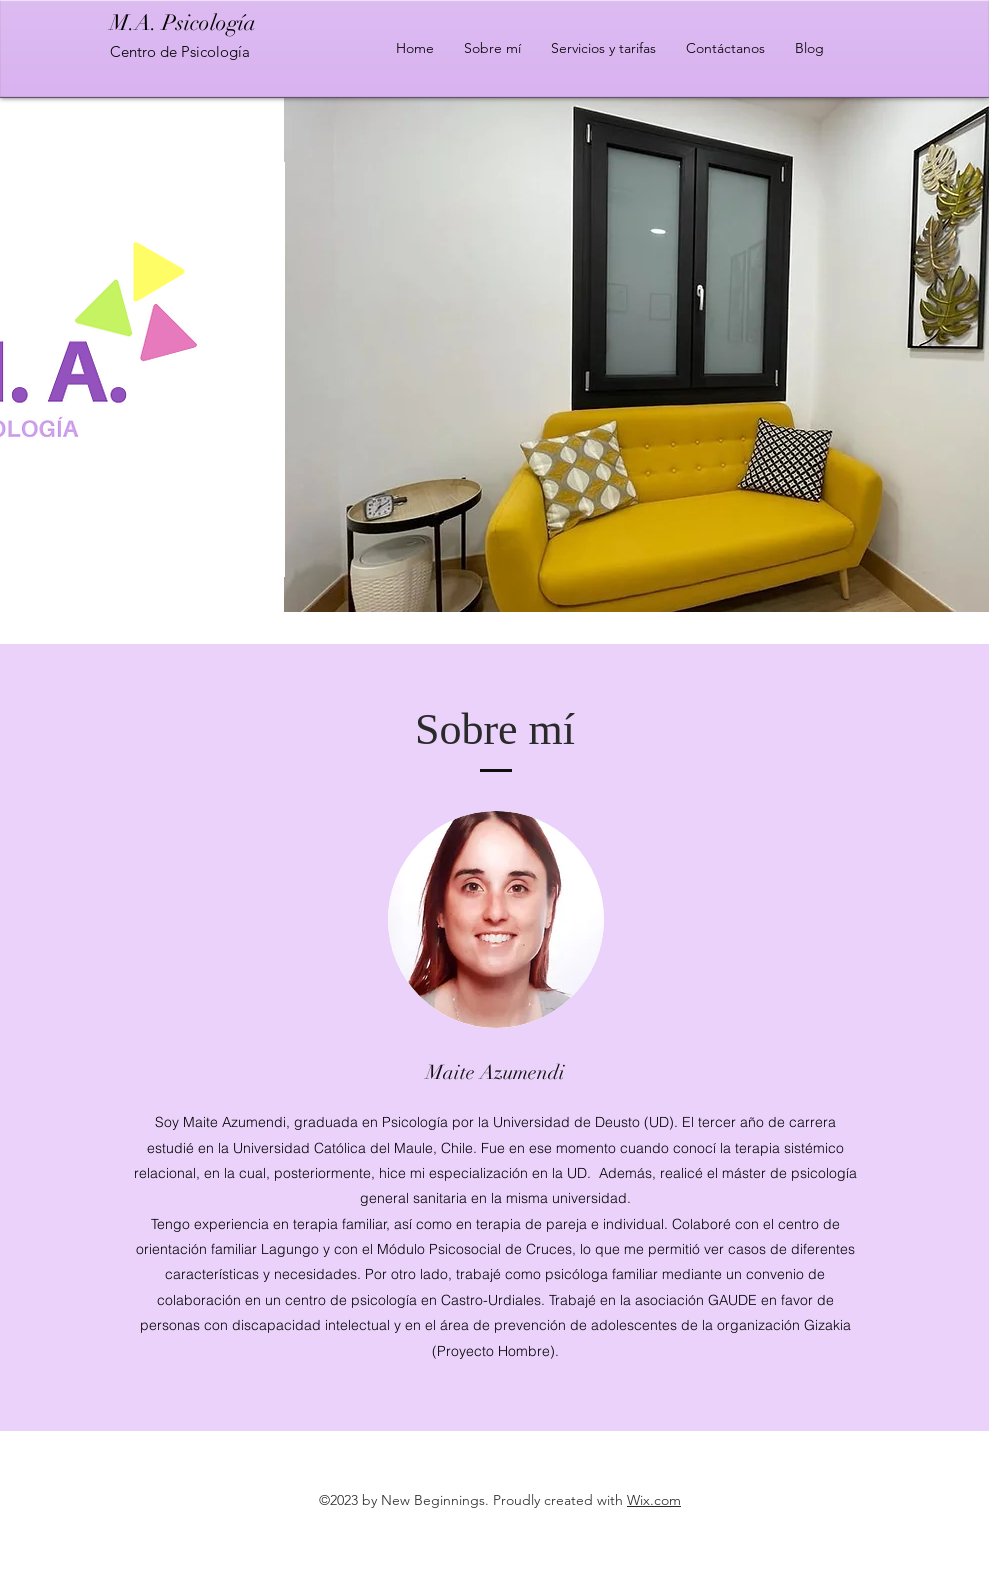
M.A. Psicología (183, 22)
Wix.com (654, 1500)
